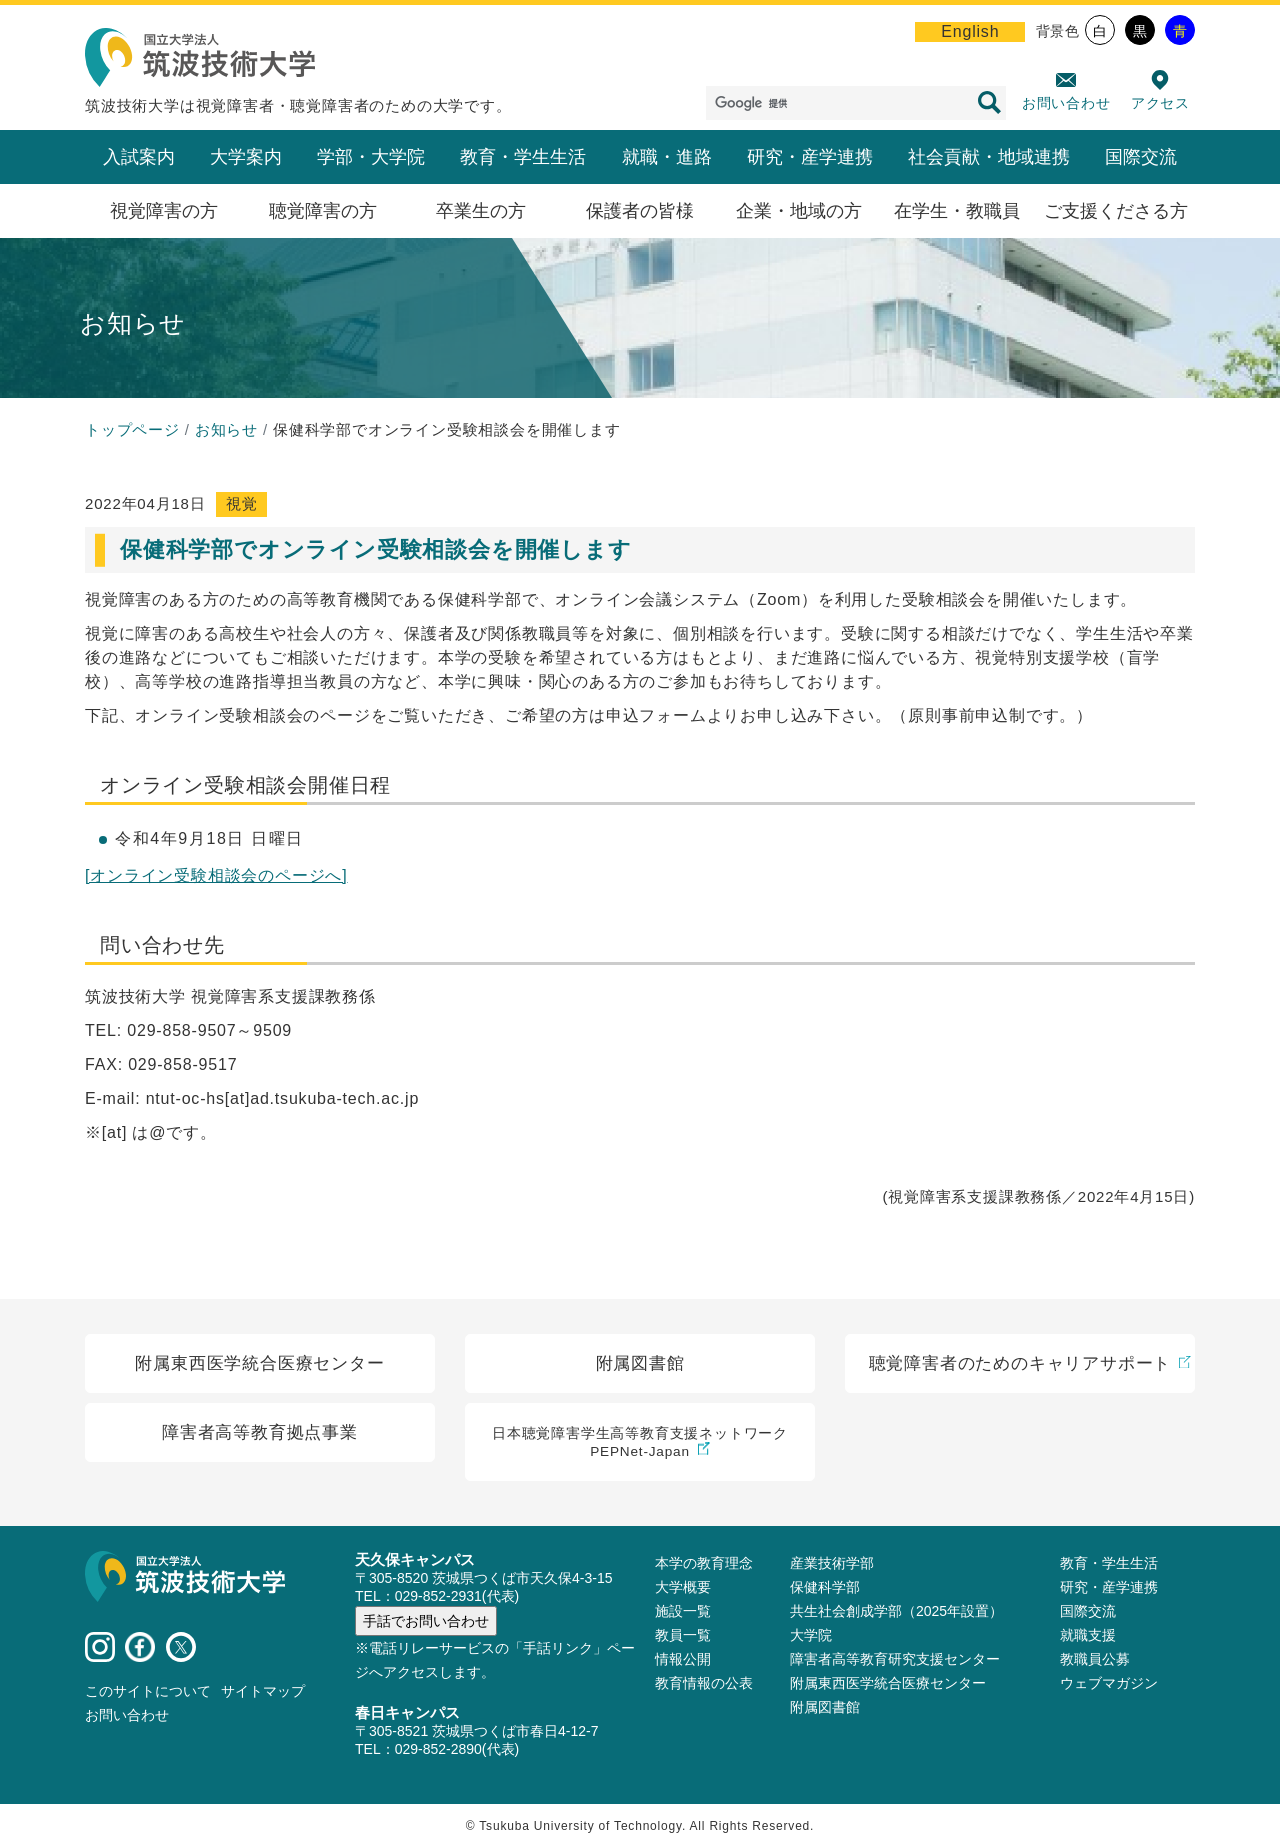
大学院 (811, 1635)
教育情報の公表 (704, 1683)
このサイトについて (148, 1691)
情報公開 (683, 1659)
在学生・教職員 (957, 211)
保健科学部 (825, 1587)
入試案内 (139, 157)
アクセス (1160, 103)
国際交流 (1141, 157)
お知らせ (226, 429)
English (970, 31)
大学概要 (683, 1587)
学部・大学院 (371, 157)
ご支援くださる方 (1116, 211)
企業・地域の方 (799, 211)
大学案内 (246, 157)
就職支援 (1088, 1635)
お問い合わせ (1066, 103)
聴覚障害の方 (323, 211)
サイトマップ (263, 1691)
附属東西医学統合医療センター (888, 1683)
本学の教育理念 (704, 1563)
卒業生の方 (481, 211)
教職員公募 (1095, 1659)
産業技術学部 (832, 1563)
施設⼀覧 (683, 1611)
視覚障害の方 (164, 211)
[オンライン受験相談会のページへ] (216, 875)
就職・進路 (667, 157)
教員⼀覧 (683, 1635)
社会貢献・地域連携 (989, 157)
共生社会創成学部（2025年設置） (896, 1611)
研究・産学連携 (810, 157)
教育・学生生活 (523, 157)
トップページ (132, 429)
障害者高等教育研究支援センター (895, 1659)
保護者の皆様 (640, 211)
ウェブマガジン (1109, 1683)
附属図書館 (825, 1707)
